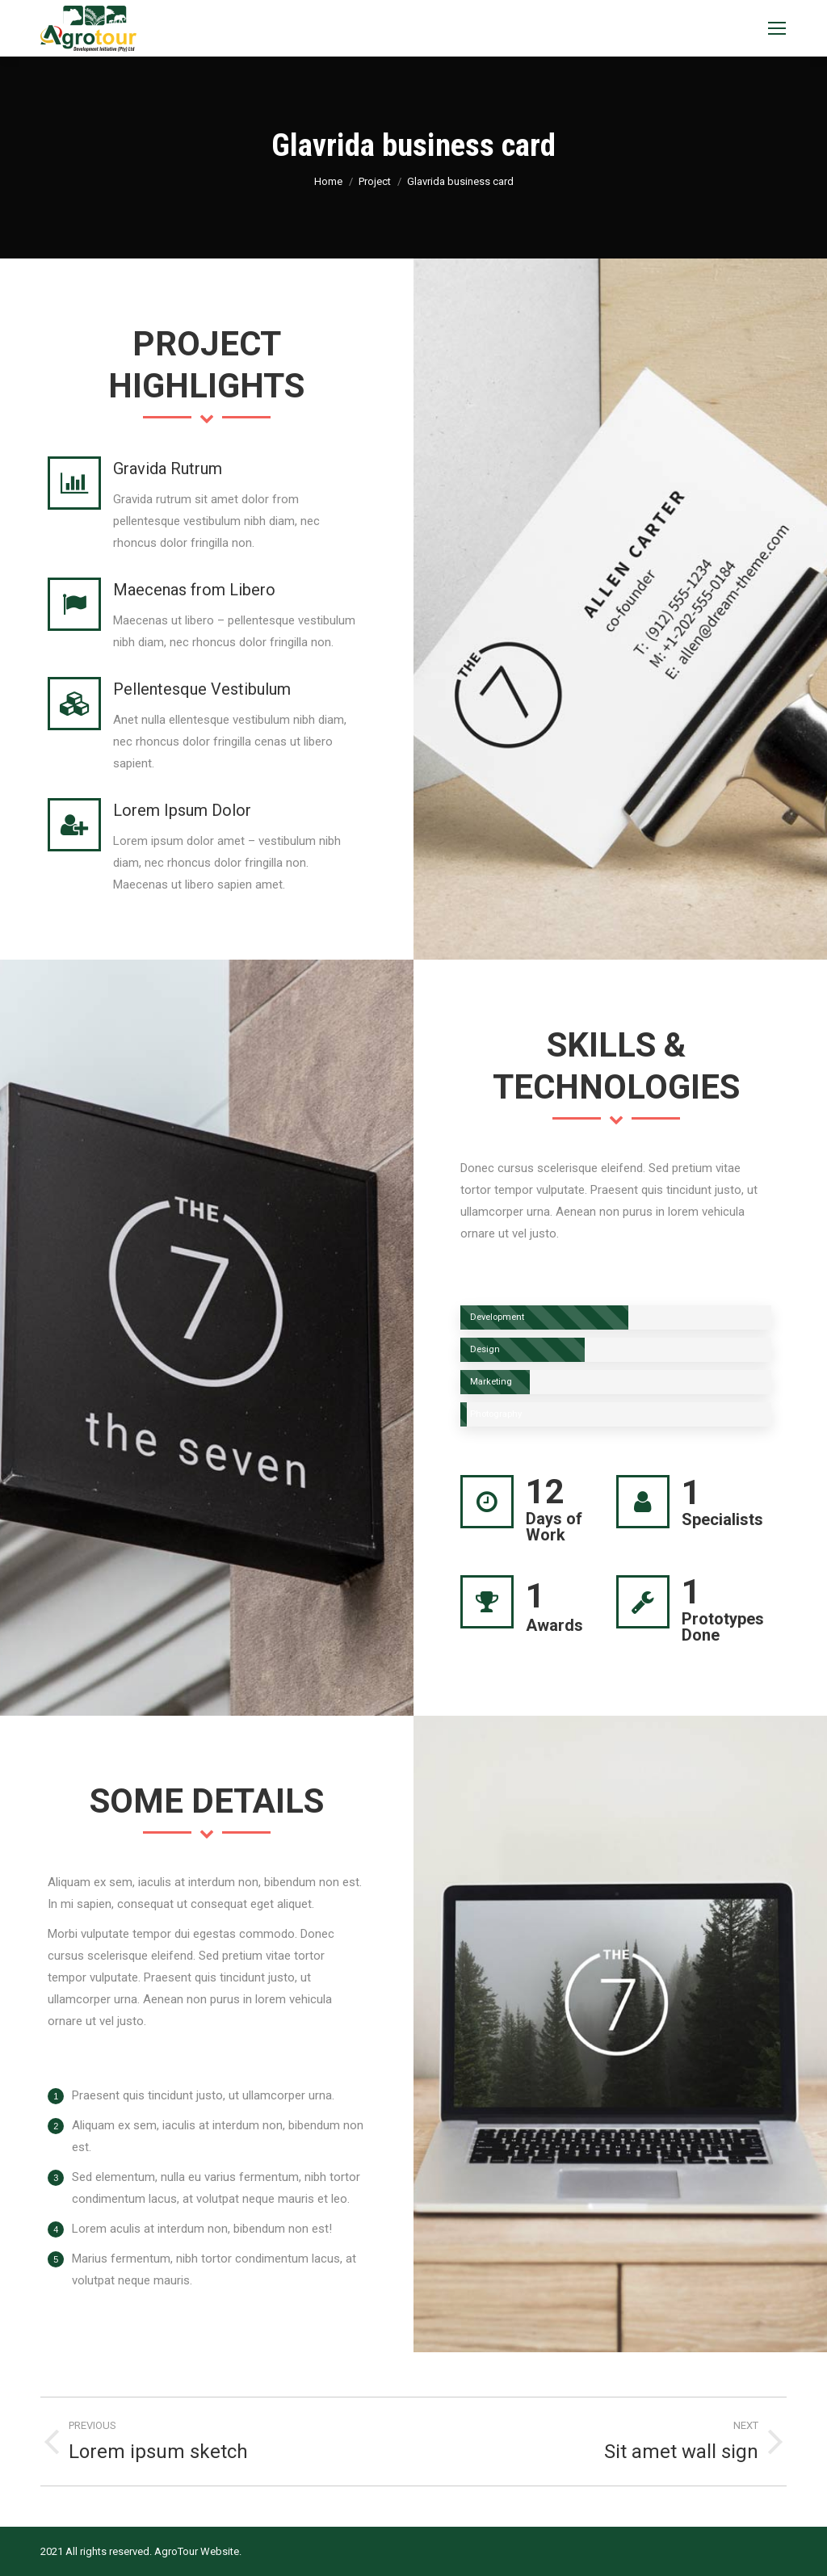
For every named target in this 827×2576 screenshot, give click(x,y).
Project (375, 181)
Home (328, 181)
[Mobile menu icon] (777, 28)
